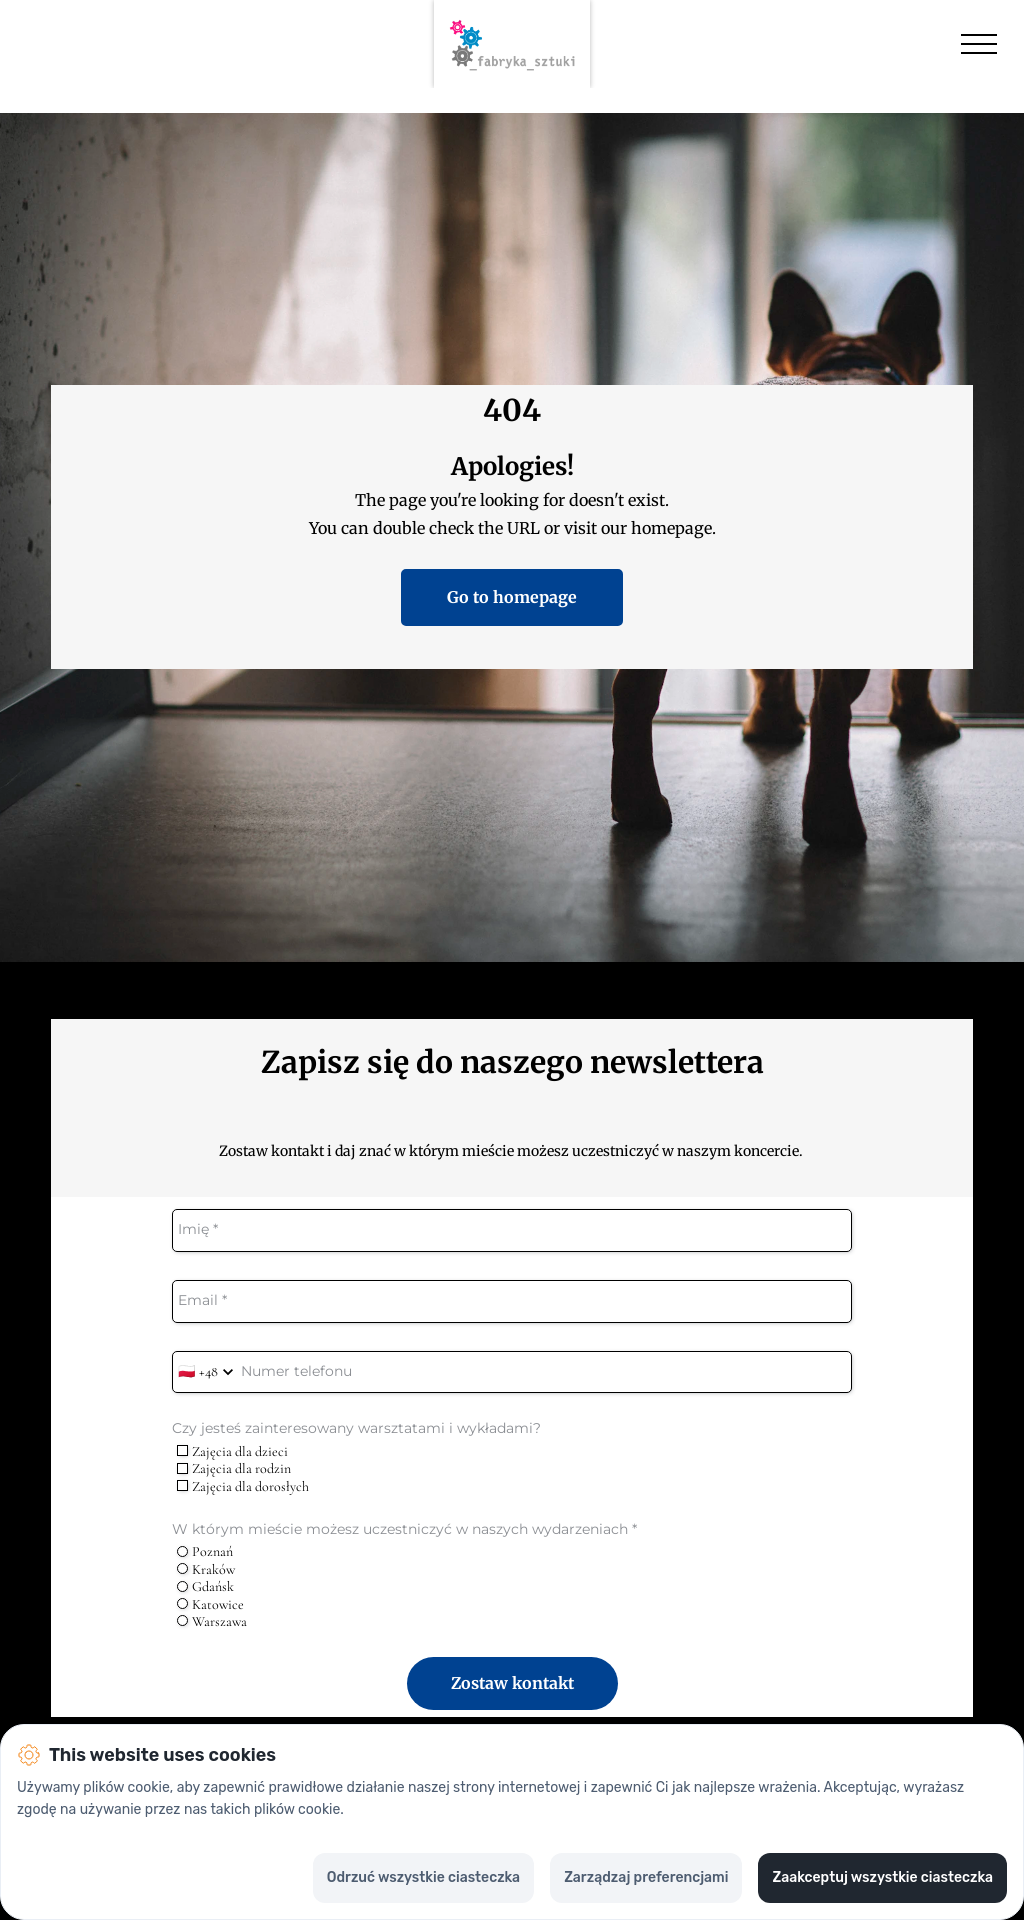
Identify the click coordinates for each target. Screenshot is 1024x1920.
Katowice (210, 1604)
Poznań (205, 1551)
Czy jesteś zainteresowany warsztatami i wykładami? (356, 1428)
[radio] (182, 1551)
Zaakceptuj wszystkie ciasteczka (882, 1877)
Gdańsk (205, 1586)
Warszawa (212, 1621)
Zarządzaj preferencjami (646, 1877)
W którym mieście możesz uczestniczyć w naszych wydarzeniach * (404, 1529)
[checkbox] (182, 1450)
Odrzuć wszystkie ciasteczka (423, 1877)
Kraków (206, 1569)
